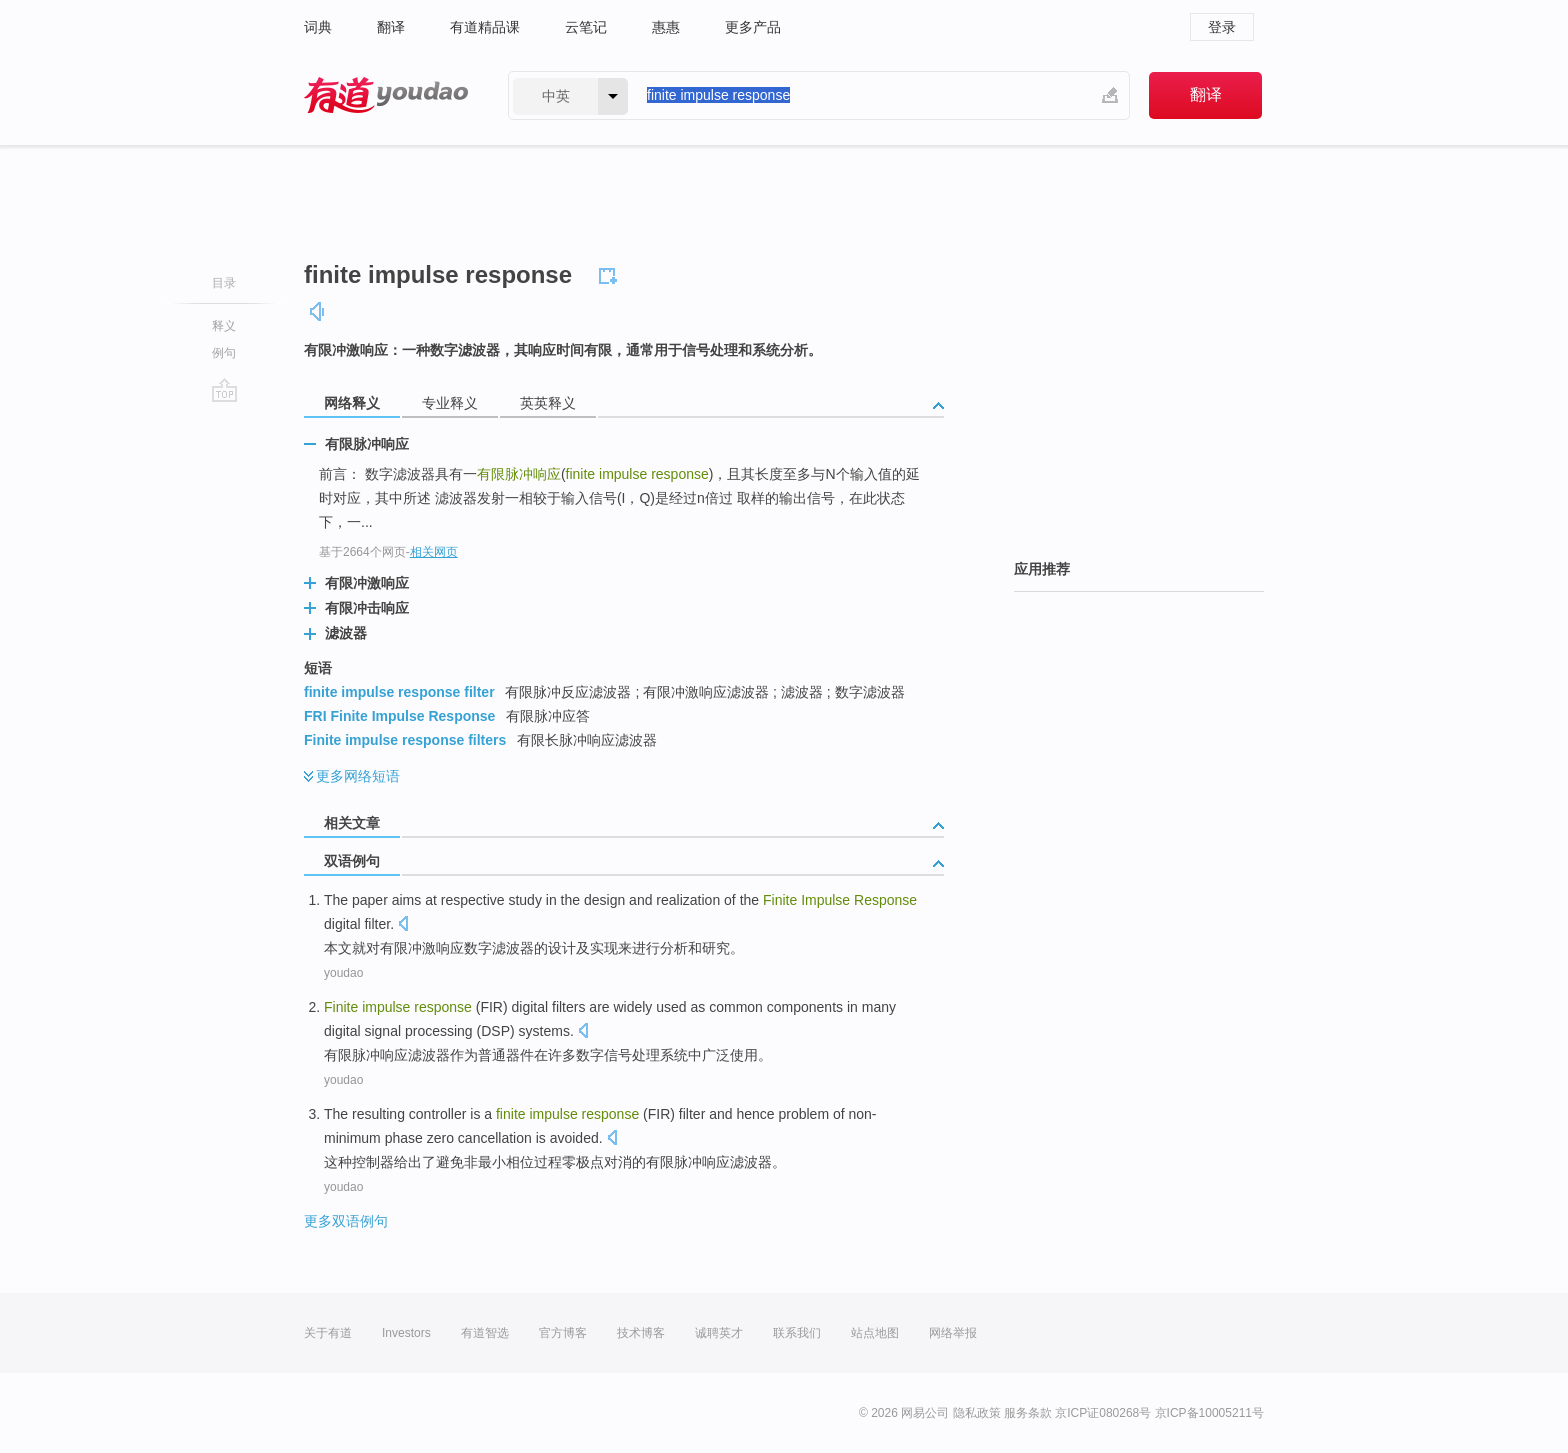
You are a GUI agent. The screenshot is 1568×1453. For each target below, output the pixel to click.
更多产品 (753, 27)
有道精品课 (485, 27)
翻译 (391, 27)
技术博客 (641, 1333)
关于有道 (328, 1333)
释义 (224, 326)
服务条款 (1028, 1413)
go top (224, 390)
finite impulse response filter (399, 692)
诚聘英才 (719, 1333)
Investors (406, 1333)
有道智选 (485, 1333)
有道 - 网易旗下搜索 (386, 95)
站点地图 (875, 1333)
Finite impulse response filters (405, 740)
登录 (1222, 27)
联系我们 (797, 1333)
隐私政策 (977, 1413)
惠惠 (666, 27)
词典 (318, 27)
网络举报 (953, 1333)
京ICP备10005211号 (1209, 1413)
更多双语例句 (346, 1221)
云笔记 (586, 27)
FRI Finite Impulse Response (399, 716)
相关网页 (434, 552)
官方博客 (563, 1333)
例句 (224, 353)
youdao (343, 973)
